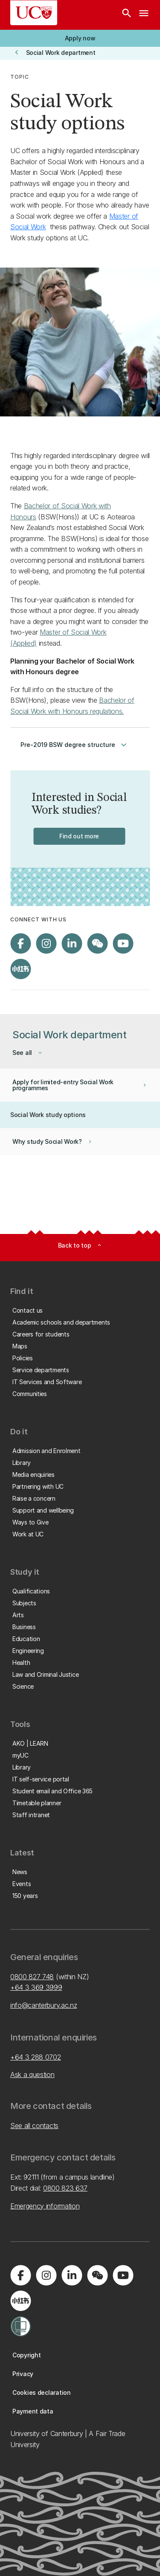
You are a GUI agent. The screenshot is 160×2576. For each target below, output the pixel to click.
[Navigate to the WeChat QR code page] (97, 943)
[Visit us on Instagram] (46, 943)
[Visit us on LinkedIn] (71, 943)
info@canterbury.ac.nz (43, 2005)
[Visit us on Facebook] (20, 943)
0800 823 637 (65, 2188)
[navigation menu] (144, 15)
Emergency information (44, 2206)
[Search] (127, 15)
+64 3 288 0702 (35, 2057)
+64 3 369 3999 (36, 1987)
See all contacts (34, 2125)
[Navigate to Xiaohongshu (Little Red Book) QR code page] (20, 969)
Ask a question (32, 2074)
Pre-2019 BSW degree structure (74, 745)
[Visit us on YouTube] (123, 943)
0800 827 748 (32, 1976)
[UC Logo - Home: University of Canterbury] (33, 13)
